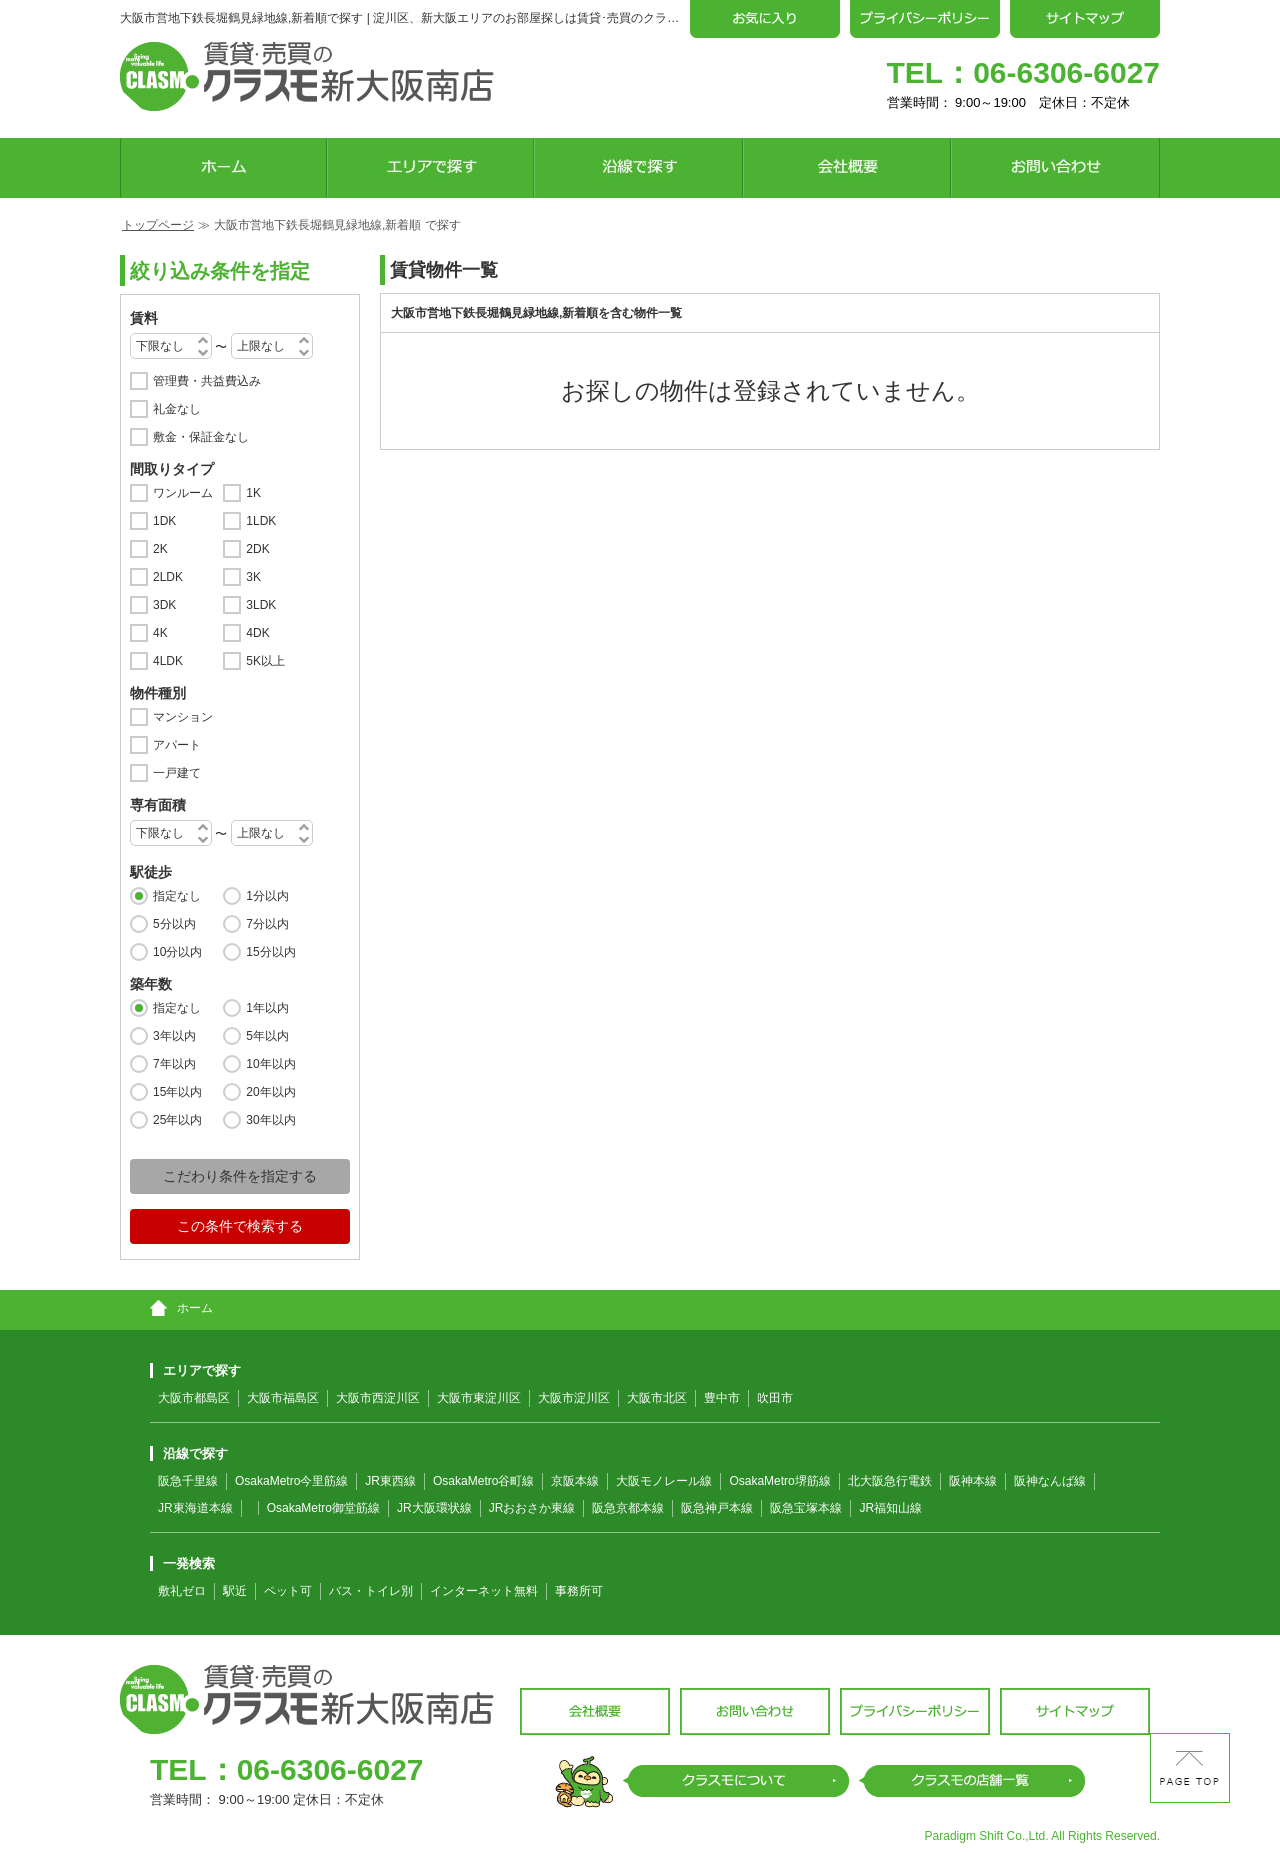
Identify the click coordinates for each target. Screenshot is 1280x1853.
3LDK (261, 605)
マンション (183, 717)
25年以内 (177, 1120)
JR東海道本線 (195, 1508)
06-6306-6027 (1066, 72)
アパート (177, 745)
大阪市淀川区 (574, 1398)
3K (253, 577)
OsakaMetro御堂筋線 (323, 1508)
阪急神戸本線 (717, 1508)
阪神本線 (973, 1481)
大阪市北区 (657, 1398)
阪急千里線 (188, 1481)
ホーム (181, 1308)
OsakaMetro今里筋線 (291, 1481)
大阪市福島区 (283, 1398)
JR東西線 (390, 1481)
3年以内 (174, 1036)
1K (253, 493)
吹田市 (775, 1398)
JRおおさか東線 (532, 1508)
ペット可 (288, 1591)
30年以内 (270, 1120)
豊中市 (722, 1398)
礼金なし (177, 409)
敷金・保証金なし (201, 437)
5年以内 (267, 1036)
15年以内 (177, 1092)
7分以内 (267, 924)
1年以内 (267, 1008)
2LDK (168, 577)
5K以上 (265, 661)
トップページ (158, 225)
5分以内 (174, 924)
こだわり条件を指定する (240, 1176)
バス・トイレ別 (371, 1591)
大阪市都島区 (194, 1398)
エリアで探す (195, 1370)
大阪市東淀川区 (479, 1398)
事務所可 (579, 1591)
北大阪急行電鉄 (890, 1481)
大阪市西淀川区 (378, 1398)
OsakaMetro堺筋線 (779, 1481)
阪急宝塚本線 (806, 1508)
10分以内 (177, 952)
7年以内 (174, 1064)
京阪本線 (575, 1481)
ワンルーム (183, 493)
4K (160, 633)
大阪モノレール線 (664, 1481)
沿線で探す (189, 1453)
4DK (257, 633)
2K (160, 549)
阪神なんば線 (1050, 1481)
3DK (164, 605)
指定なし (177, 896)
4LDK (168, 661)
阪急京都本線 (628, 1508)
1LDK (261, 521)
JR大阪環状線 (434, 1508)
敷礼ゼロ (182, 1591)
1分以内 (267, 896)
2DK (257, 549)
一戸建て (177, 773)
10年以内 (270, 1064)
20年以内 (270, 1092)
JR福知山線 (890, 1508)
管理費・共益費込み (207, 381)
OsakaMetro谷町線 (483, 1481)
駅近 (235, 1591)
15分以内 (270, 952)
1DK (164, 521)
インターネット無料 (484, 1591)
